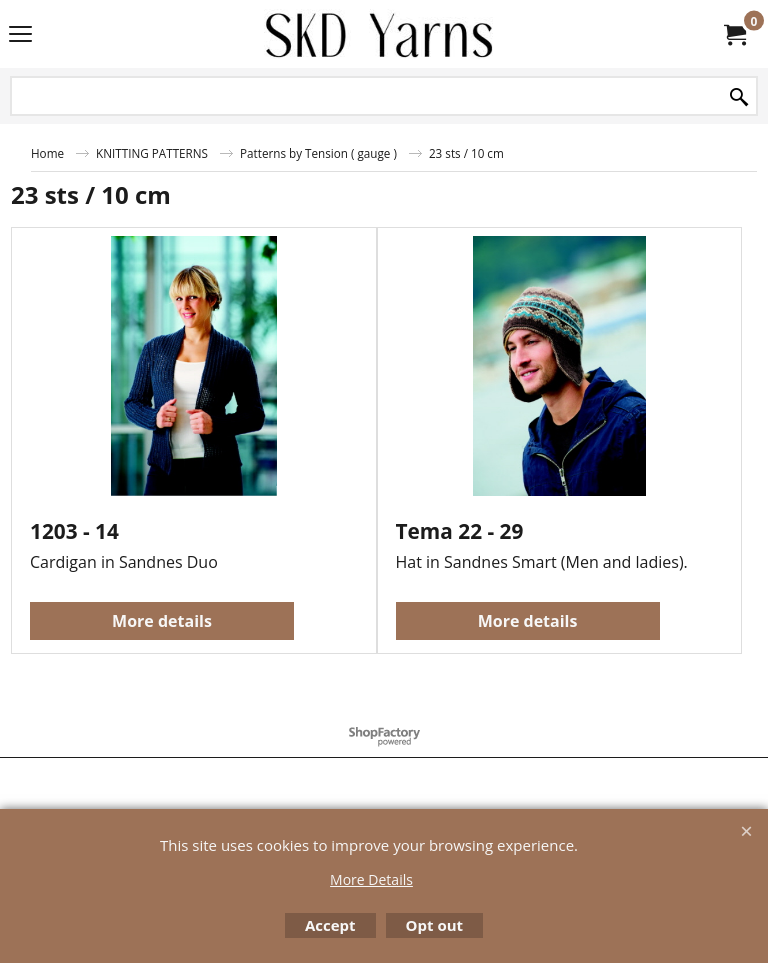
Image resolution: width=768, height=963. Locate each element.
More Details (371, 879)
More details (162, 621)
